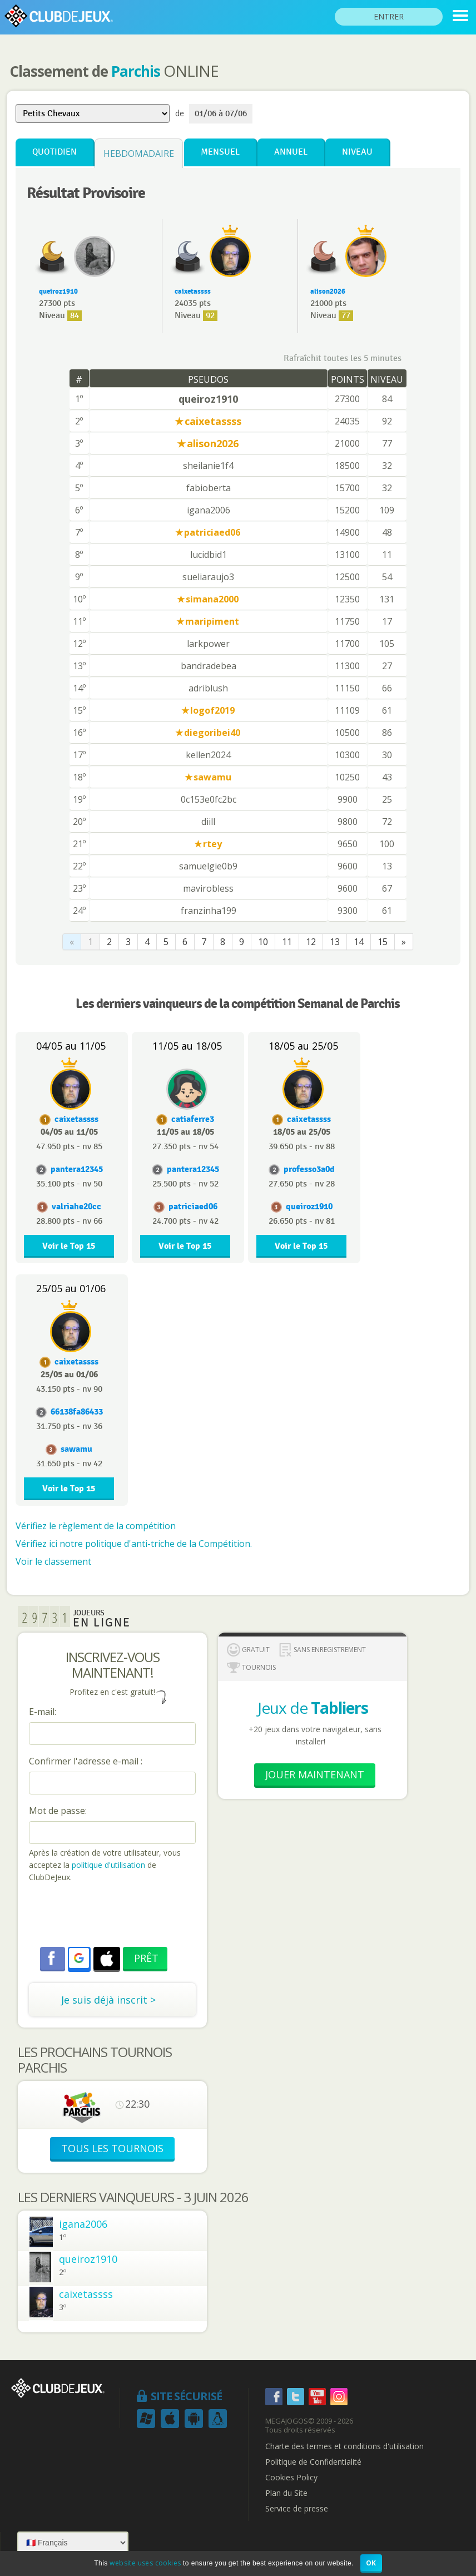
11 (287, 942)
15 (383, 942)
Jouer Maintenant (314, 1774)
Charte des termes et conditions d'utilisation (344, 2446)
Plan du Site (286, 2493)
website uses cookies (145, 2563)
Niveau (357, 152)
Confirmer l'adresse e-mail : (85, 1761)
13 (335, 942)
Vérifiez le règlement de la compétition (96, 1526)
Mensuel (220, 152)
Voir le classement (53, 1561)
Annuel (291, 152)
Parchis (135, 71)
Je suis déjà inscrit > (108, 1999)
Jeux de (312, 1707)
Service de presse (296, 2508)
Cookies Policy (291, 2477)
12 (311, 942)
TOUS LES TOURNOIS (112, 2148)
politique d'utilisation (107, 1865)
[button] (79, 1958)
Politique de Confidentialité (313, 2462)
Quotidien (54, 152)
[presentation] (113, 1916)
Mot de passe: (58, 1810)
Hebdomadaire (138, 153)
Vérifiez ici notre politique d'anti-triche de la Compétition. (134, 1543)
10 (263, 942)
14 (359, 942)
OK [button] (371, 2563)
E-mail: (42, 1711)
